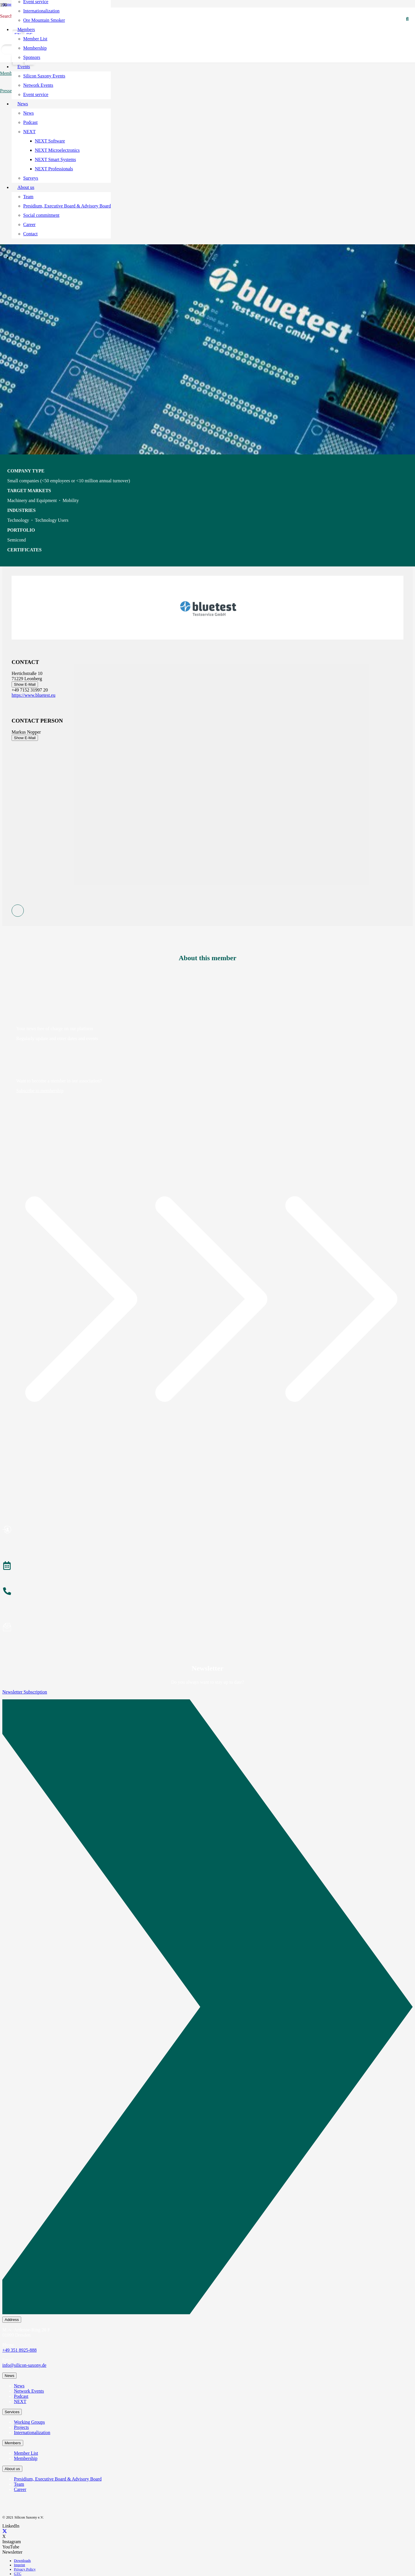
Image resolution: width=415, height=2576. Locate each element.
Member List (26, 2453)
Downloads (22, 2561)
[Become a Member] (207, 1530)
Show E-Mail (25, 684)
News (19, 2385)
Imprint (19, 2565)
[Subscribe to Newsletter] (207, 1627)
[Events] (207, 1566)
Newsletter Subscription (24, 1691)
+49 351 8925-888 (19, 2350)
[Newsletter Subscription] (207, 2008)
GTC (17, 2574)
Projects (21, 2427)
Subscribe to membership (40, 1090)
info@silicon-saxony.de (24, 2365)
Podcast (21, 2396)
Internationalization (32, 2432)
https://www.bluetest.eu (33, 695)
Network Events (29, 2391)
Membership (25, 2458)
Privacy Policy (25, 2569)
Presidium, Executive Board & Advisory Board (58, 2478)
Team (19, 2484)
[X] (4, 2531)
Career (20, 2489)
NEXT (20, 2401)
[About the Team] (207, 1591)
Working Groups (29, 2422)
